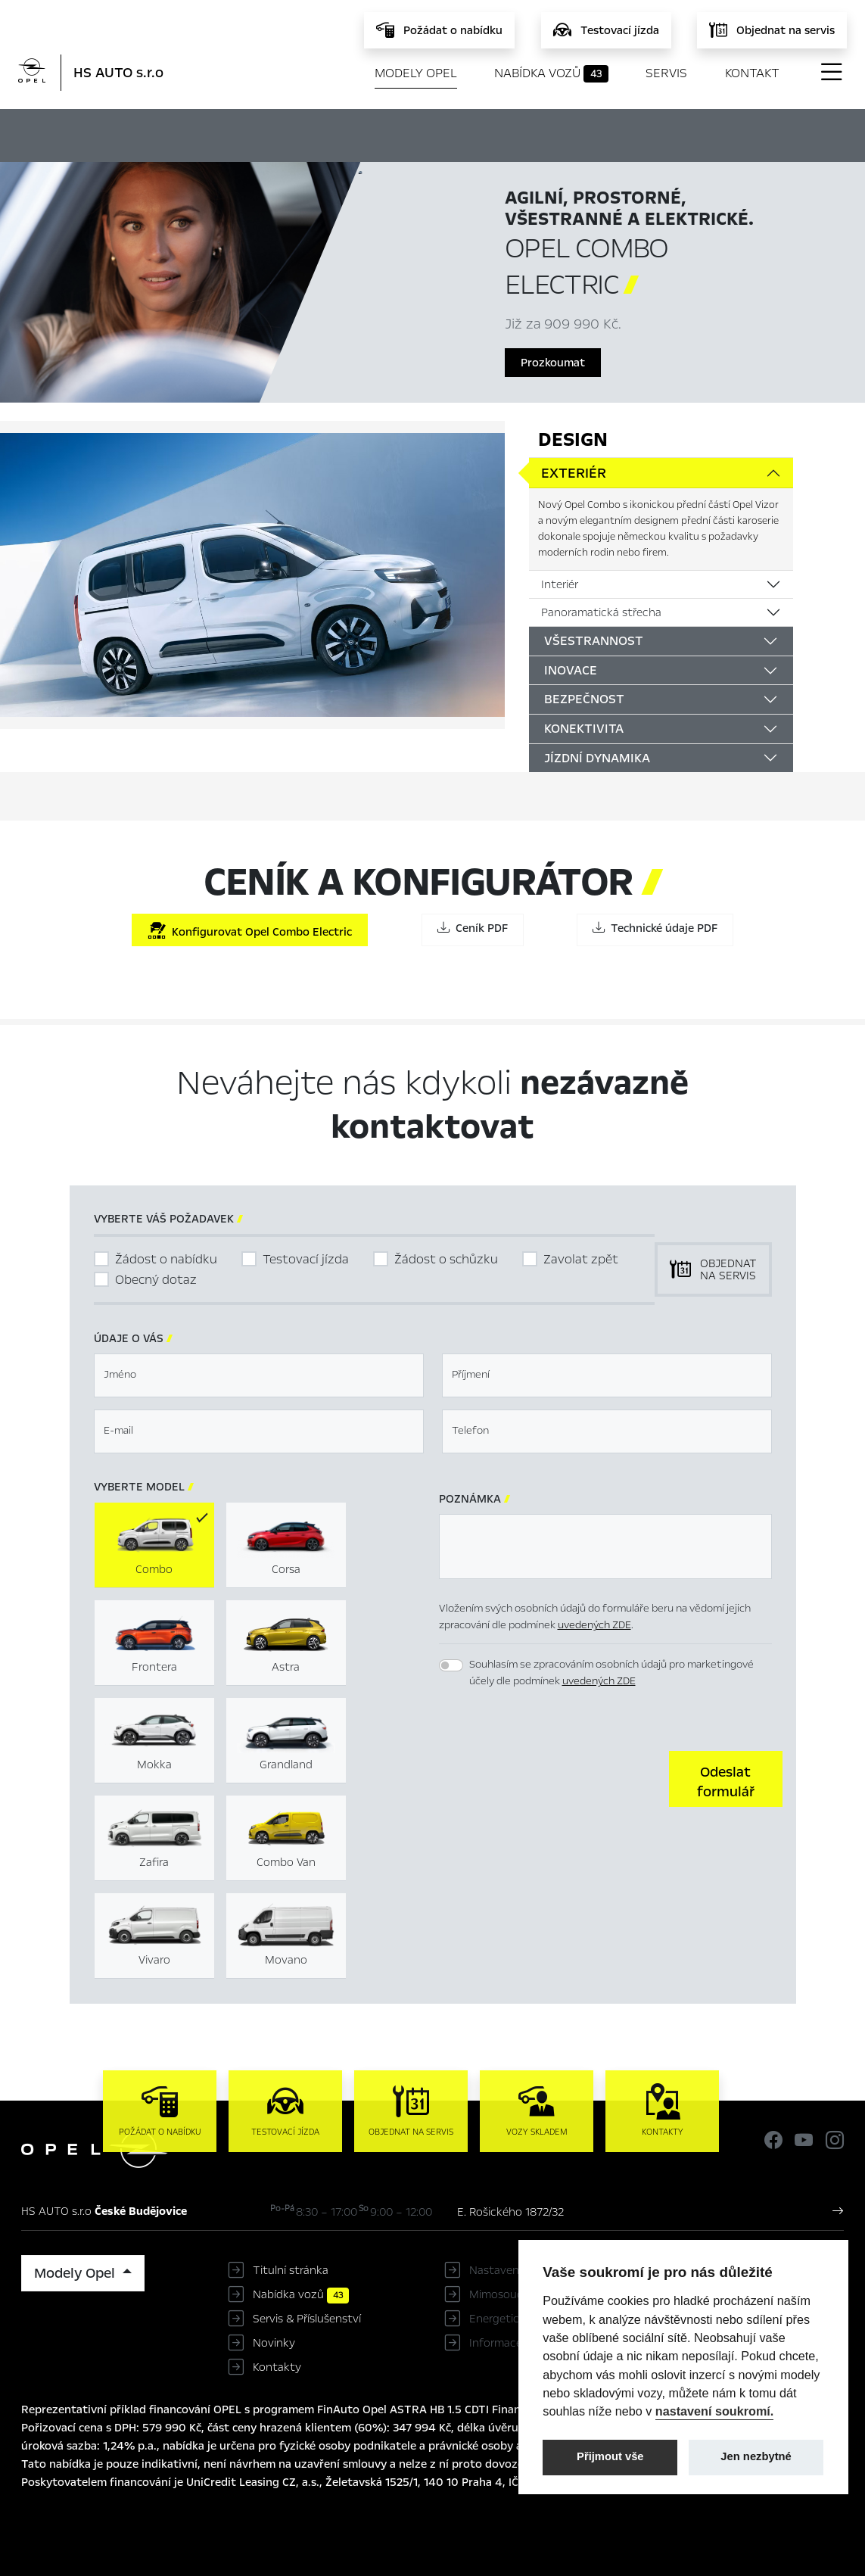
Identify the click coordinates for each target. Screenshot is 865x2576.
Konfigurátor (441, 133)
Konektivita (584, 728)
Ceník (528, 133)
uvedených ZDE (594, 1625)
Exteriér (573, 473)
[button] (726, 1779)
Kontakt (752, 73)
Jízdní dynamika (597, 758)
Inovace (570, 670)
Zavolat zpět (580, 1259)
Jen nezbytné (755, 2456)
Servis (666, 73)
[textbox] (259, 1375)
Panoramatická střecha (601, 612)
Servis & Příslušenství (307, 2318)
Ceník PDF (472, 928)
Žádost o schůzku (446, 1259)
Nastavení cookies (516, 2270)
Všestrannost (593, 640)
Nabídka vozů (551, 73)
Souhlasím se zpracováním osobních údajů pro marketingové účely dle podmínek (611, 1673)
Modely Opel (416, 73)
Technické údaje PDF (655, 928)
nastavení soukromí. (714, 2411)
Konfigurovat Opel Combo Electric (250, 930)
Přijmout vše (610, 2456)
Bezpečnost (584, 699)
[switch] (451, 1665)
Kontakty (277, 2367)
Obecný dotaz (156, 1279)
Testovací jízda (306, 1259)
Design (573, 439)
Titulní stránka (290, 2270)
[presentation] (554, 1777)
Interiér (559, 584)
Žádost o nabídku (166, 1259)
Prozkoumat (553, 362)
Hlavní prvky (329, 133)
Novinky (274, 2342)
